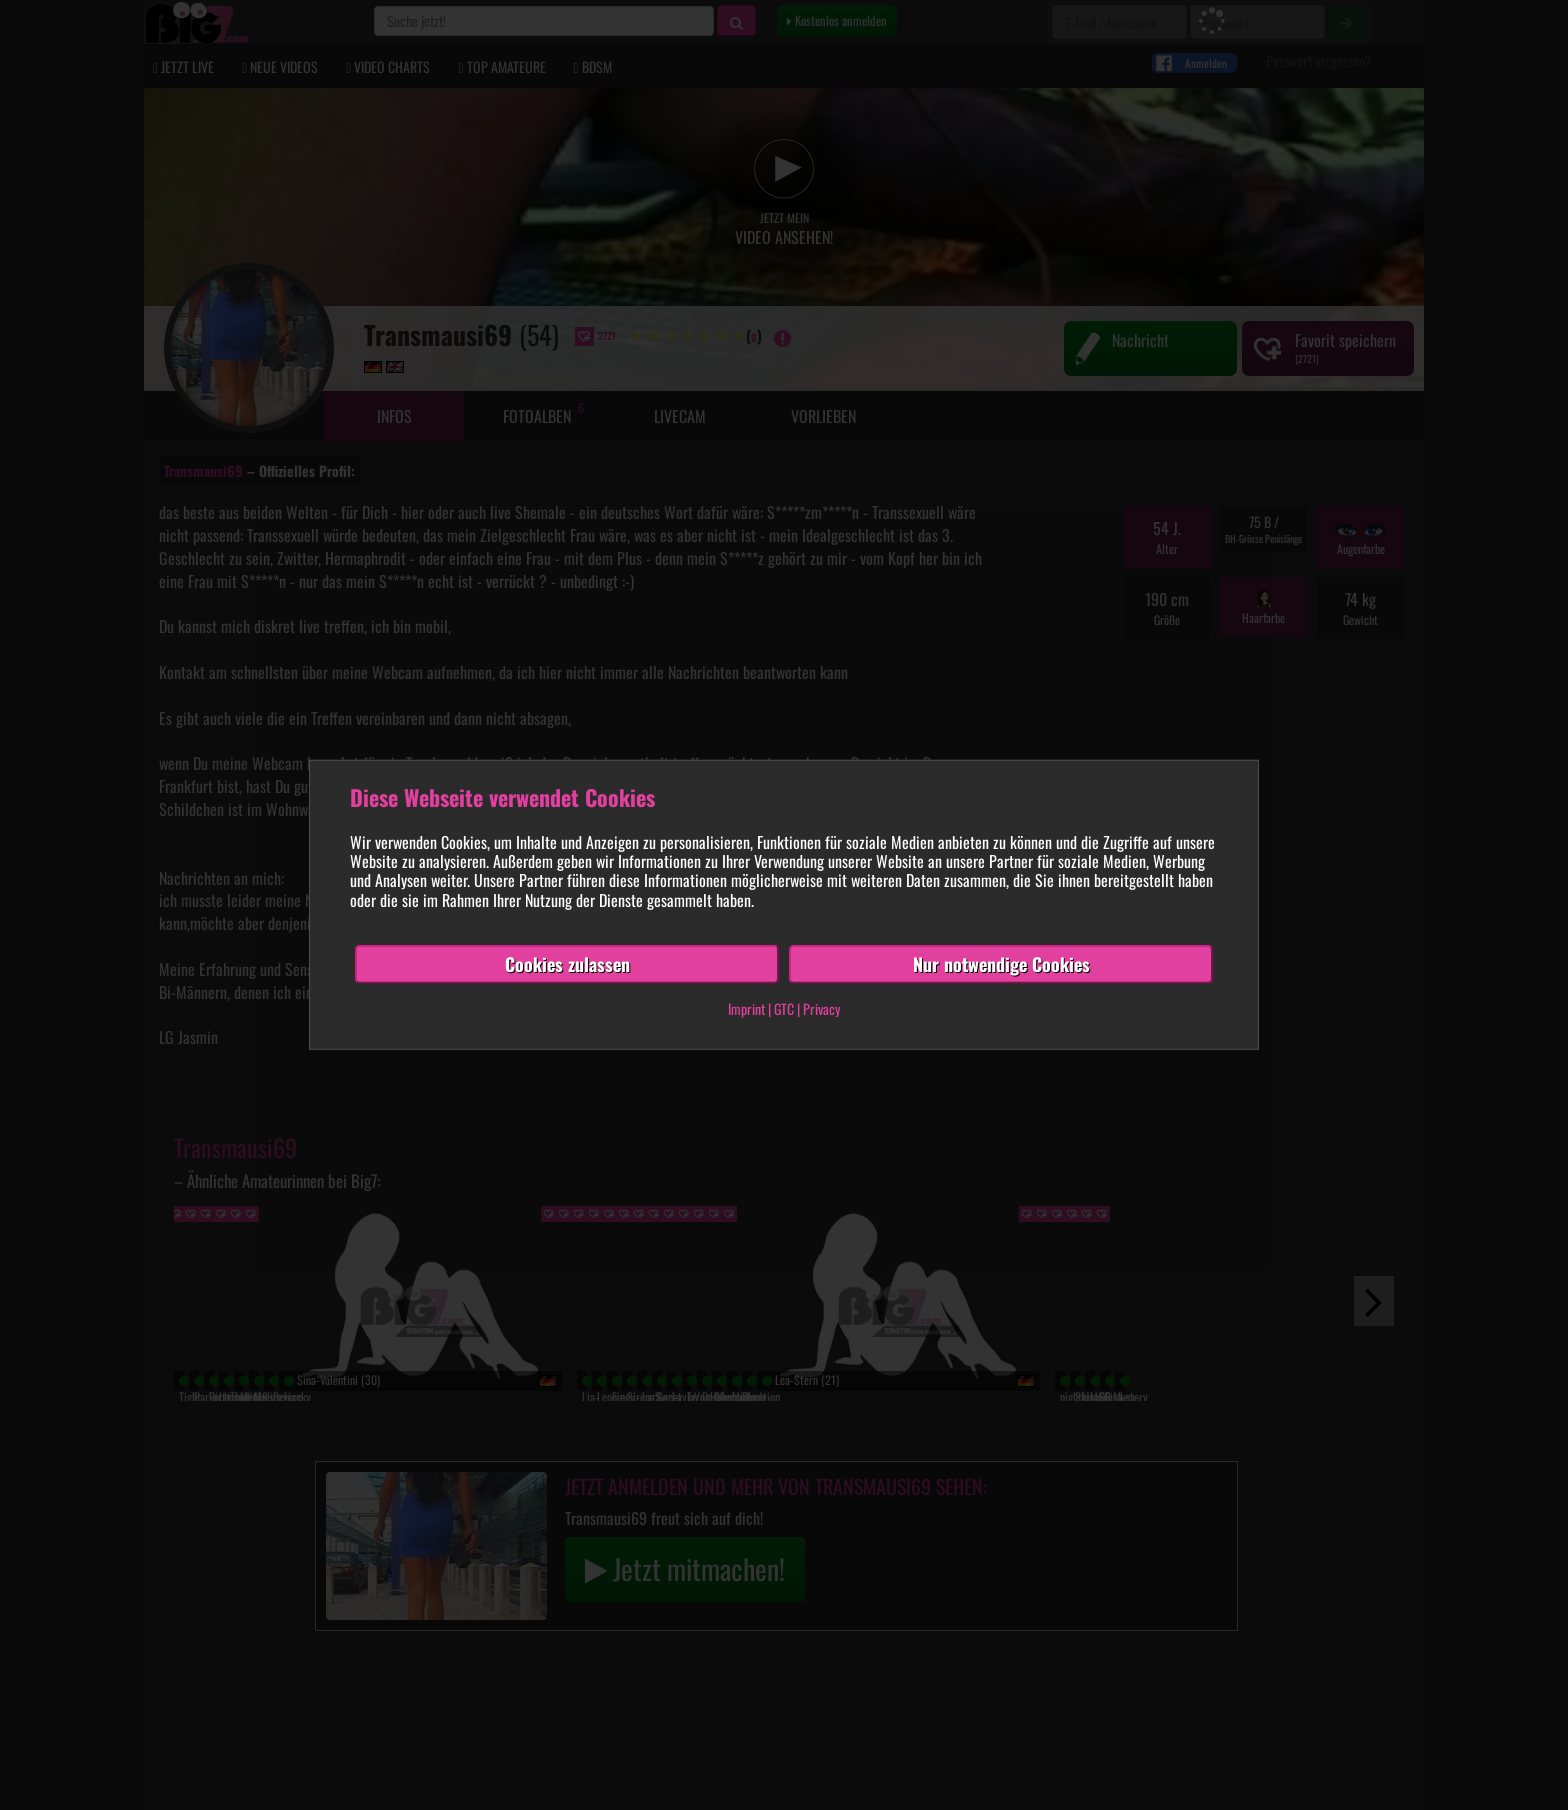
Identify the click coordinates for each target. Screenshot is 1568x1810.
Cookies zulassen (567, 964)
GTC (784, 1008)
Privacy (821, 1008)
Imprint (746, 1008)
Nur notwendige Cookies (1001, 964)
